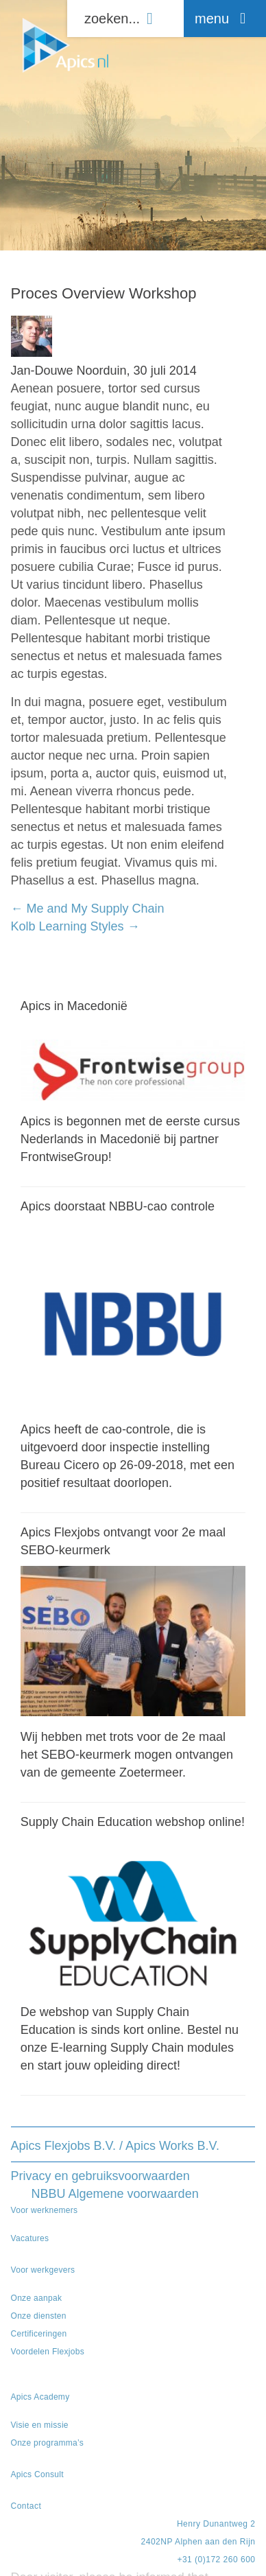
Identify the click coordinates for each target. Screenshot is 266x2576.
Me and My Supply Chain (88, 908)
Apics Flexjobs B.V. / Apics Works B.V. (115, 2146)
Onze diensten (38, 2316)
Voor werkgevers (43, 2270)
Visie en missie (40, 2425)
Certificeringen (39, 2334)
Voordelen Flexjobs (47, 2351)
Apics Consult (37, 2474)
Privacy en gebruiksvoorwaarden (100, 2176)
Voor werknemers (44, 2210)
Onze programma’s (47, 2443)
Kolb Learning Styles (75, 926)
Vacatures (30, 2238)
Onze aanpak (36, 2298)
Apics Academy (40, 2397)
